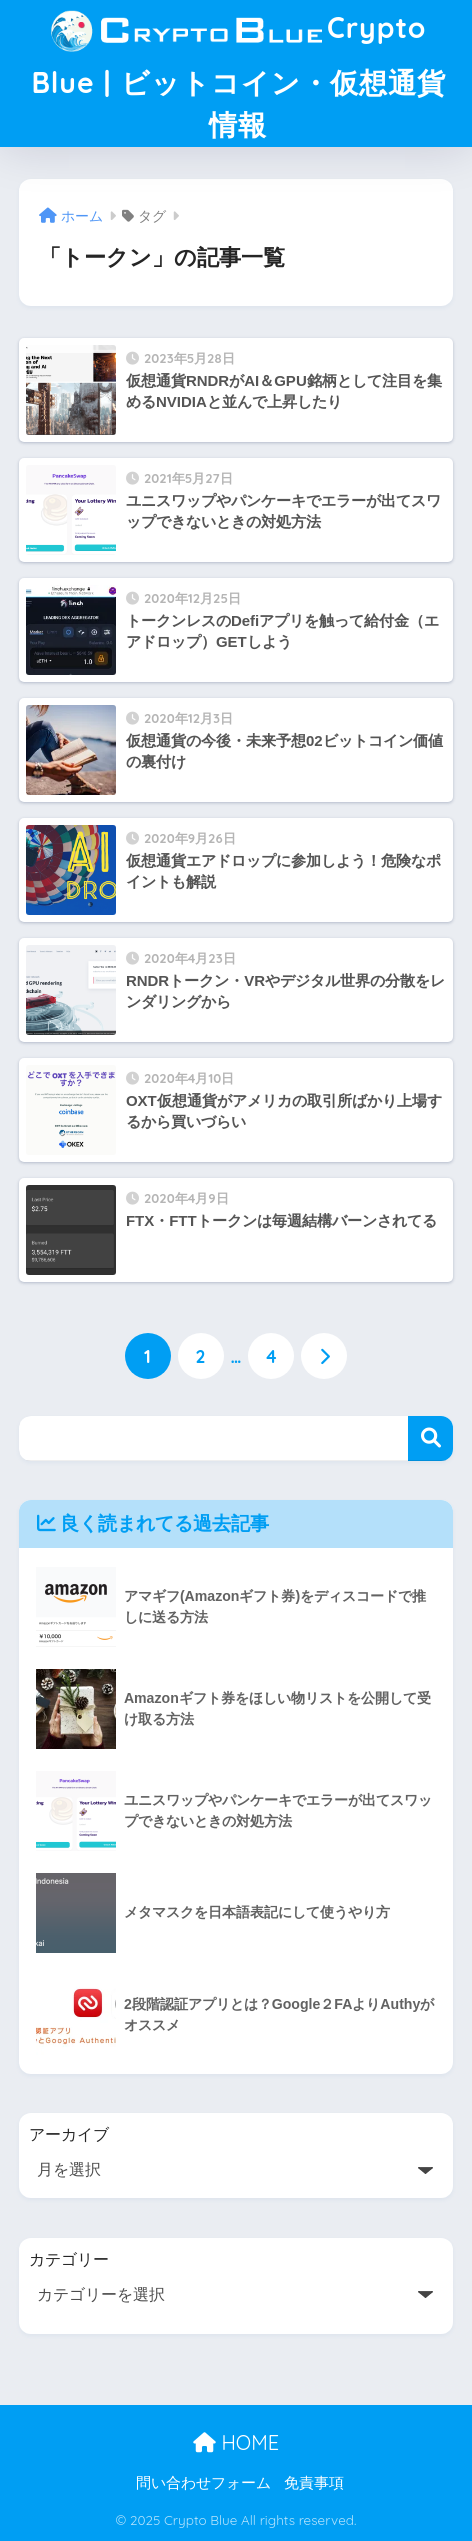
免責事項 (314, 2483)
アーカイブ (69, 2134)
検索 (430, 1438)
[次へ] (324, 1356)
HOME (236, 2442)
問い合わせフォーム (203, 2483)
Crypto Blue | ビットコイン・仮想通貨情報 (238, 71)
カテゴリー (69, 2259)
